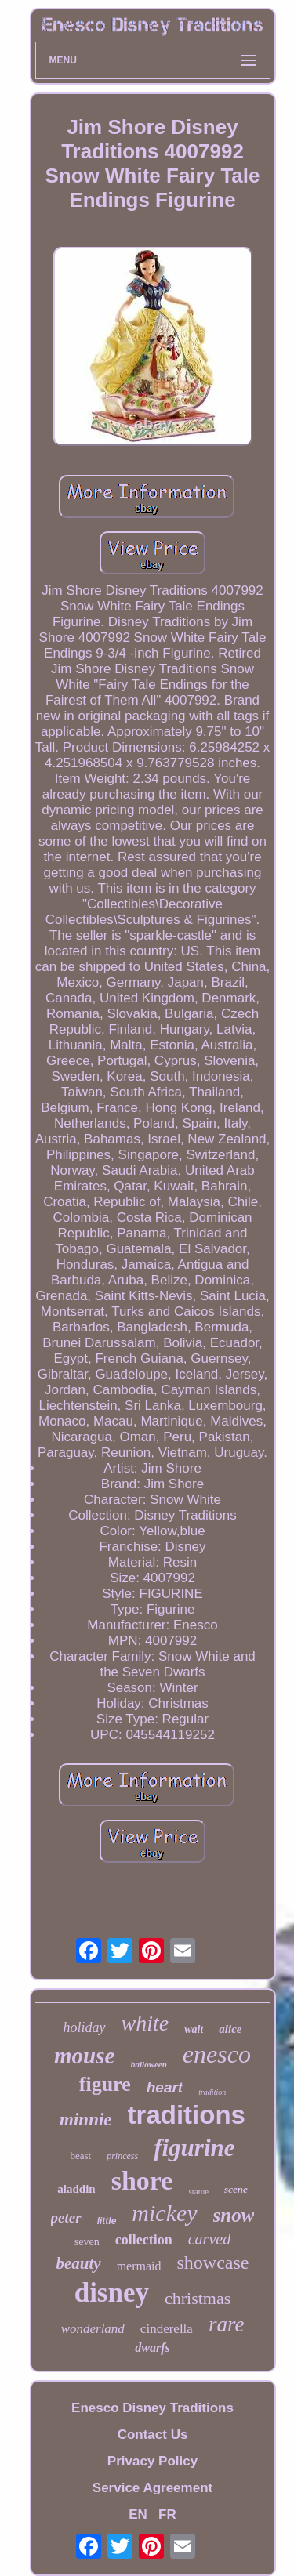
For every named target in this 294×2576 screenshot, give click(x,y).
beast (80, 2155)
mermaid (139, 2266)
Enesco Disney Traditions (152, 2407)
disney (111, 2292)
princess (122, 2155)
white (145, 2023)
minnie (85, 2119)
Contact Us (153, 2434)
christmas (197, 2298)
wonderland (93, 2328)
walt (193, 2029)
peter (66, 2217)
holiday (85, 2027)
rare (227, 2324)
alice (230, 2029)
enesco (217, 2054)
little (107, 2221)
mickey (164, 2213)
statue (198, 2191)
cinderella (166, 2328)
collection (143, 2240)
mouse (84, 2055)
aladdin (76, 2189)
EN (138, 2514)
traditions (186, 2114)
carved (209, 2239)
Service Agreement (152, 2487)
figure (105, 2084)
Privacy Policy (152, 2461)
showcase (213, 2262)
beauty (78, 2263)
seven (87, 2242)
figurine (194, 2147)
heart (165, 2087)
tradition (212, 2092)
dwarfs (152, 2347)
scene (236, 2189)
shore (142, 2180)
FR (167, 2514)
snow (234, 2215)
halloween (148, 2064)
